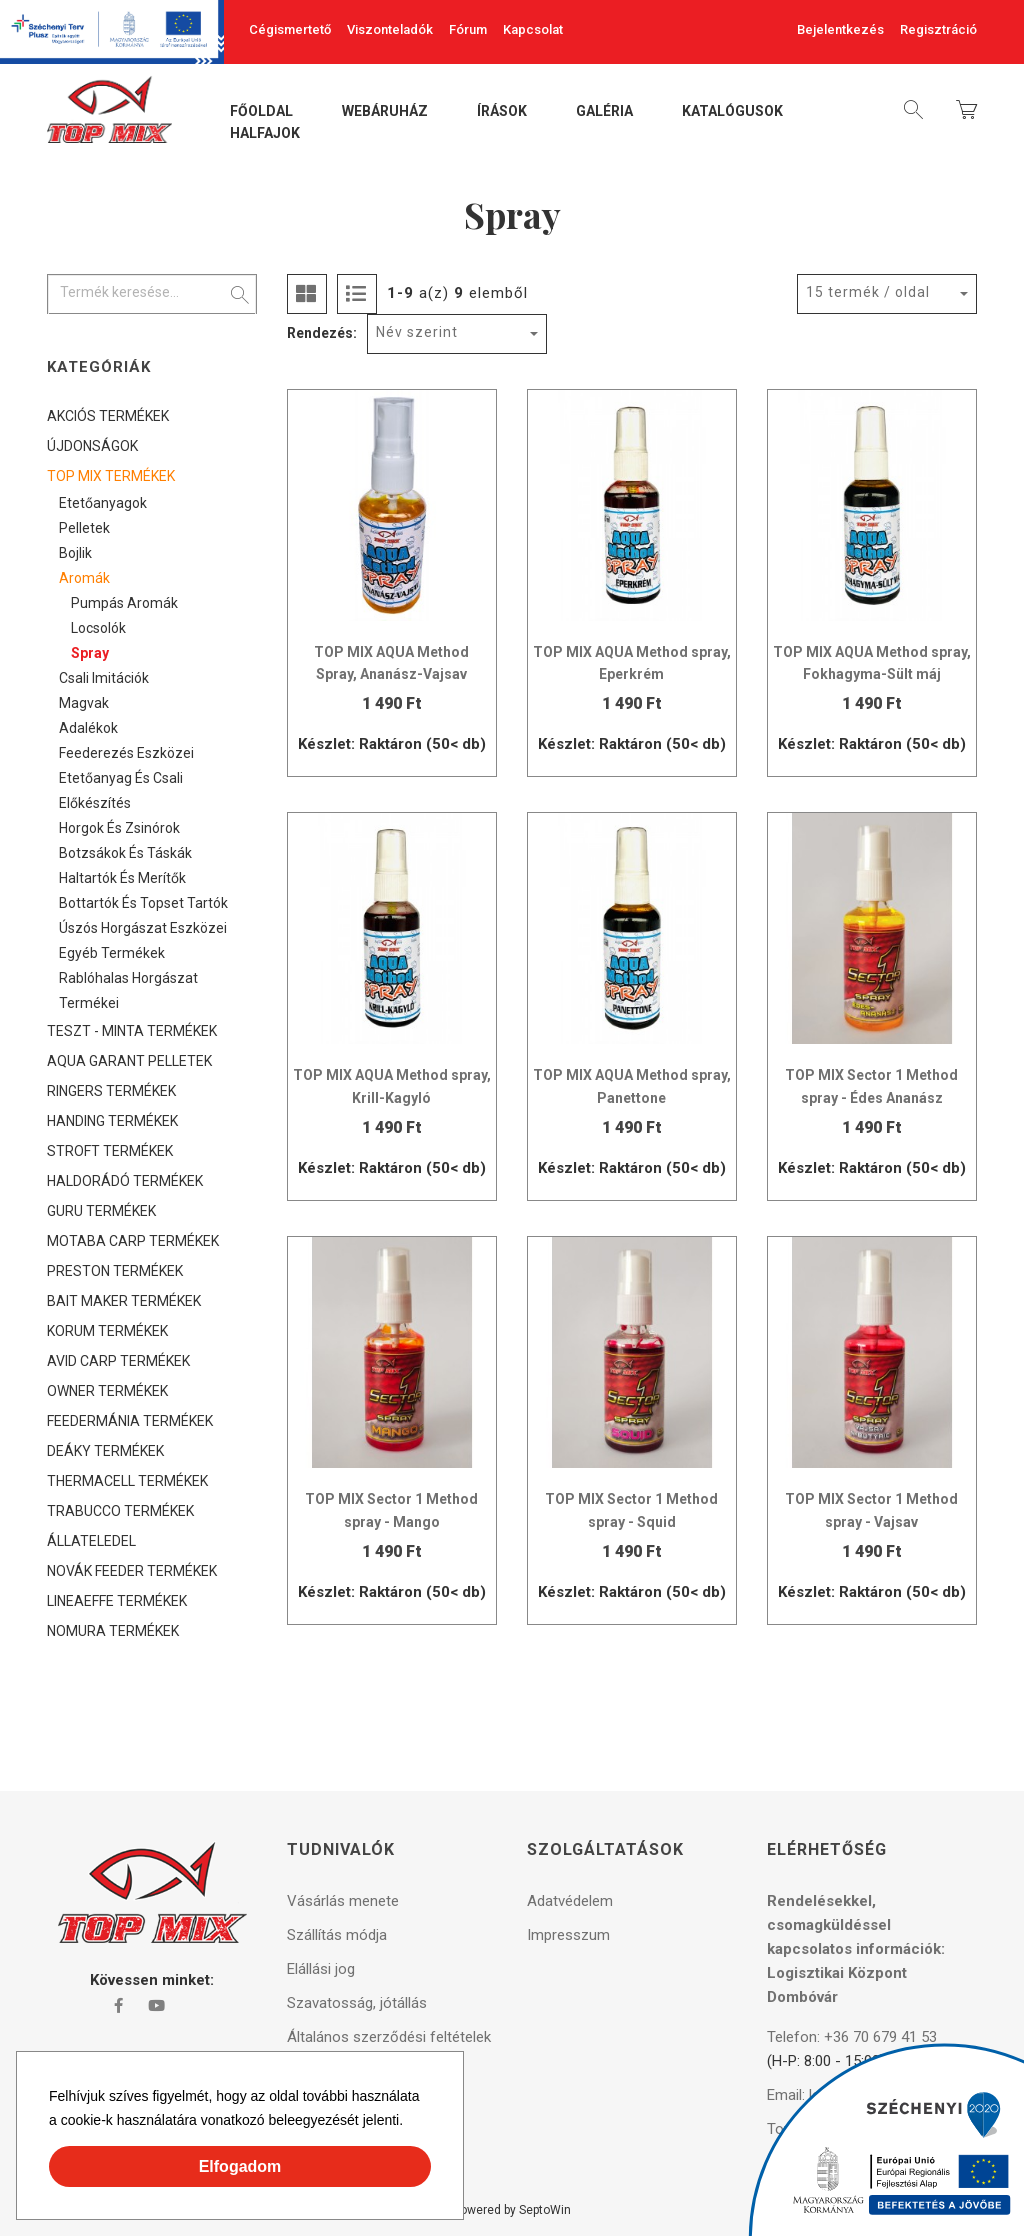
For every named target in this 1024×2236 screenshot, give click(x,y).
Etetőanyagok (103, 503)
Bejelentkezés (840, 29)
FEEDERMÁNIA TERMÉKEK (130, 1421)
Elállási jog (321, 1969)
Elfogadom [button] (240, 2166)
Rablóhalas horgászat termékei (128, 990)
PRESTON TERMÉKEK (115, 1271)
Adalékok (88, 728)
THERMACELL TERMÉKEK (127, 1481)
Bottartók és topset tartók (143, 903)
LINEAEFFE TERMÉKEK (117, 1601)
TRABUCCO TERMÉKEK (120, 1511)
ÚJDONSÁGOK (92, 446)
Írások (502, 112)
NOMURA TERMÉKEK (113, 1631)
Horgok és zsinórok (119, 828)
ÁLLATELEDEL (91, 1541)
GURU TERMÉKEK (101, 1211)
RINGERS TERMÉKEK (111, 1091)
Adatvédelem (570, 1901)
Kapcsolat (533, 29)
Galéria (604, 112)
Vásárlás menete (343, 1901)
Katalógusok (732, 112)
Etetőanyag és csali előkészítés (121, 790)
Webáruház (385, 112)
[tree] (152, 1023)
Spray (90, 653)
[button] (410, 2123)
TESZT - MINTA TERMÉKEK (132, 1031)
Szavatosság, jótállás (357, 2003)
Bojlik (75, 553)
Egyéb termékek (112, 953)
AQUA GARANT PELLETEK (129, 1061)
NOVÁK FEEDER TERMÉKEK (132, 1571)
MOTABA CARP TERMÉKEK (133, 1241)
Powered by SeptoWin (512, 2210)
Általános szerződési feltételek (389, 2037)
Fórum (468, 29)
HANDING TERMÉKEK (112, 1121)
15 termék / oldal (868, 292)
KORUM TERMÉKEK (107, 1331)
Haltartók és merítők (122, 878)
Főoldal (261, 112)
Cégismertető (290, 29)
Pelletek (84, 528)
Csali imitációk (104, 678)
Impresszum (568, 1935)
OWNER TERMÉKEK (107, 1391)
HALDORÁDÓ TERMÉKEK (125, 1181)
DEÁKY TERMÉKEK (105, 1451)
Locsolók (98, 628)
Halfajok (265, 134)
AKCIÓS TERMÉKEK (108, 416)
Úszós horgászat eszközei (143, 928)
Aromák (84, 578)
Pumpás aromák (124, 603)
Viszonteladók (390, 29)
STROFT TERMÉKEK (110, 1151)
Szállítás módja (337, 1935)
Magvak (84, 703)
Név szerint (417, 332)
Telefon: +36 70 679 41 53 (852, 2037)
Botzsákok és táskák (125, 853)
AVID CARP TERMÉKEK (118, 1361)
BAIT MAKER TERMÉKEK (124, 1301)
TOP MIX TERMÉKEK (111, 476)
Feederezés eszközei (126, 753)
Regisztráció (938, 29)
